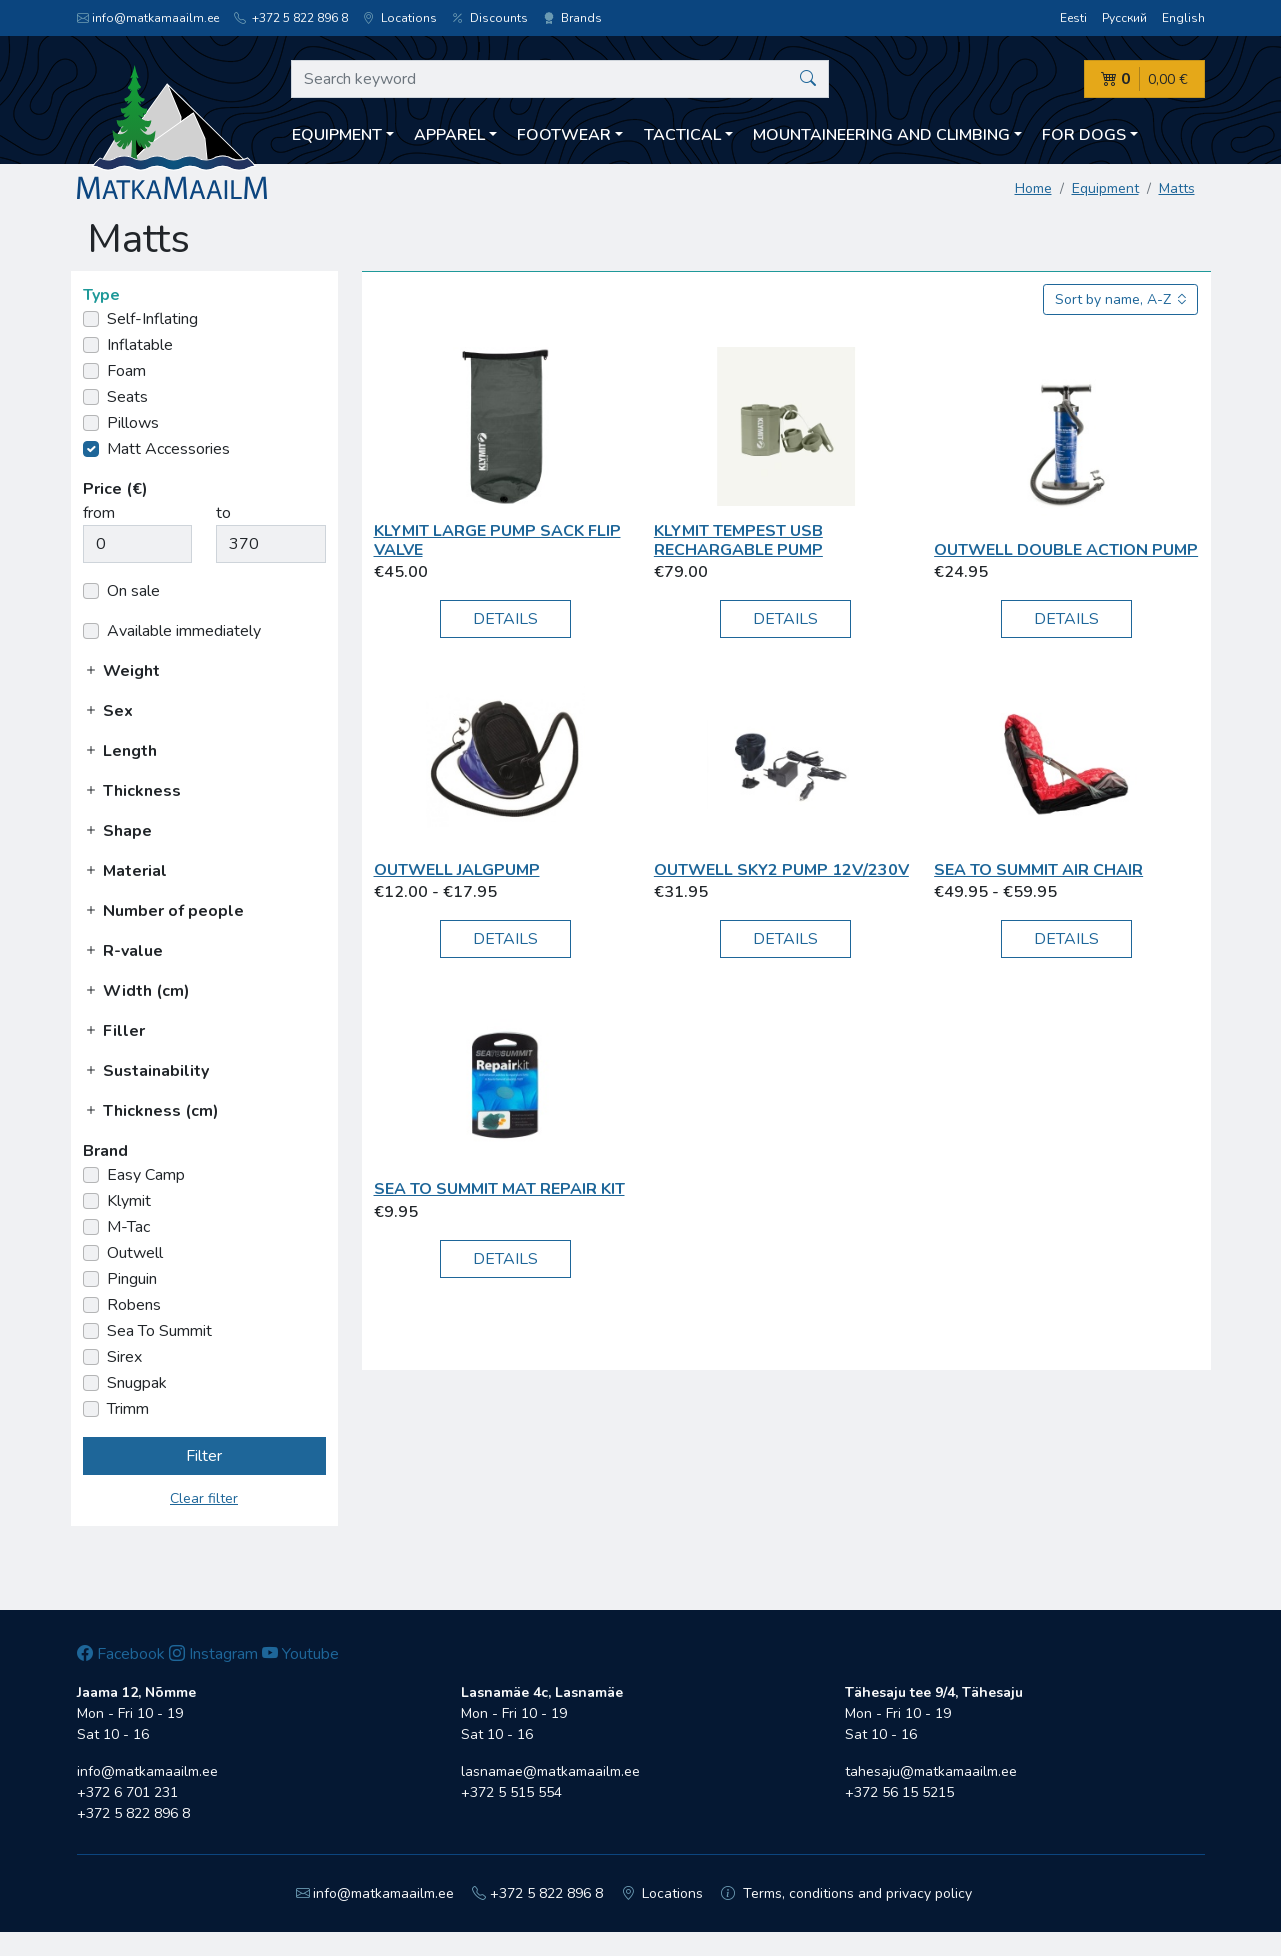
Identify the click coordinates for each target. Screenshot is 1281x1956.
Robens (134, 1305)
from (99, 513)
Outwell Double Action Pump (1066, 550)
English (1183, 18)
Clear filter (204, 1498)
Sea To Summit (159, 1331)
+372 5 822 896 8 (291, 18)
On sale (133, 591)
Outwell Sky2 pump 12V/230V (781, 870)
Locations (400, 18)
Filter (204, 1456)
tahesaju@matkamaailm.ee (931, 1771)
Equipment (1105, 188)
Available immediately (184, 631)
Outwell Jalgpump (457, 870)
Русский (1124, 18)
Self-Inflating (152, 319)
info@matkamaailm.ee (148, 18)
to (223, 513)
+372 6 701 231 (127, 1792)
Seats (127, 397)
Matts (1177, 188)
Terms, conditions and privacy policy (846, 1893)
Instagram (213, 1654)
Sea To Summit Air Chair (1038, 870)
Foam (126, 371)
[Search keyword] (560, 79)
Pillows (133, 423)
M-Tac (128, 1227)
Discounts (490, 18)
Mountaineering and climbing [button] (881, 135)
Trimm (128, 1409)
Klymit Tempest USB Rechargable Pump (738, 540)
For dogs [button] (1084, 135)
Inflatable (140, 345)
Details (505, 619)
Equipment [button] (337, 135)
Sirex (124, 1357)
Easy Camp (146, 1175)
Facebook (121, 1654)
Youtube (300, 1654)
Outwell (135, 1253)
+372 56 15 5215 (899, 1792)
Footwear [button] (564, 135)
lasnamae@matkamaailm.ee (550, 1771)
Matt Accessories (168, 449)
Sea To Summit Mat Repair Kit (499, 1189)
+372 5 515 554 (511, 1792)
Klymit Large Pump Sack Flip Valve (497, 540)
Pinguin (132, 1279)
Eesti (1073, 18)
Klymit (129, 1201)
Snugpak (137, 1383)
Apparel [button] (449, 135)
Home (1033, 188)
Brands (572, 18)
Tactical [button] (682, 135)
